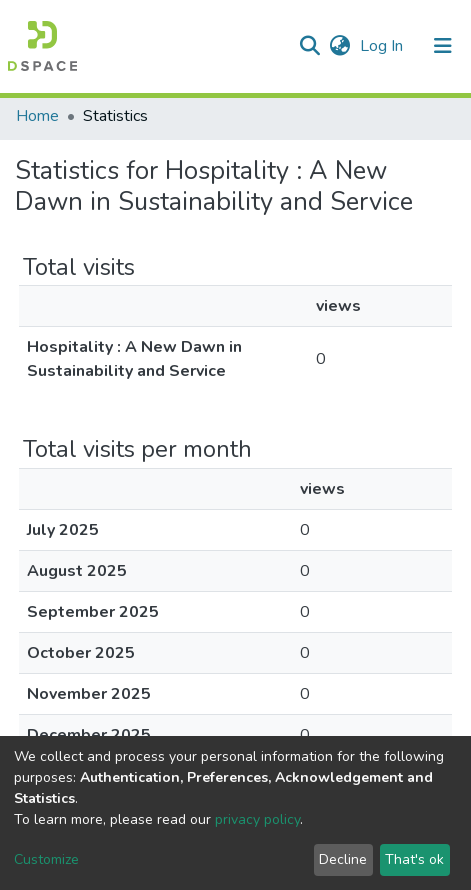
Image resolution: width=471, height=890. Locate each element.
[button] (339, 46)
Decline (343, 859)
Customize (46, 859)
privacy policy (257, 819)
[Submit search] (309, 46)
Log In (383, 46)
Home (37, 116)
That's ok (414, 859)
